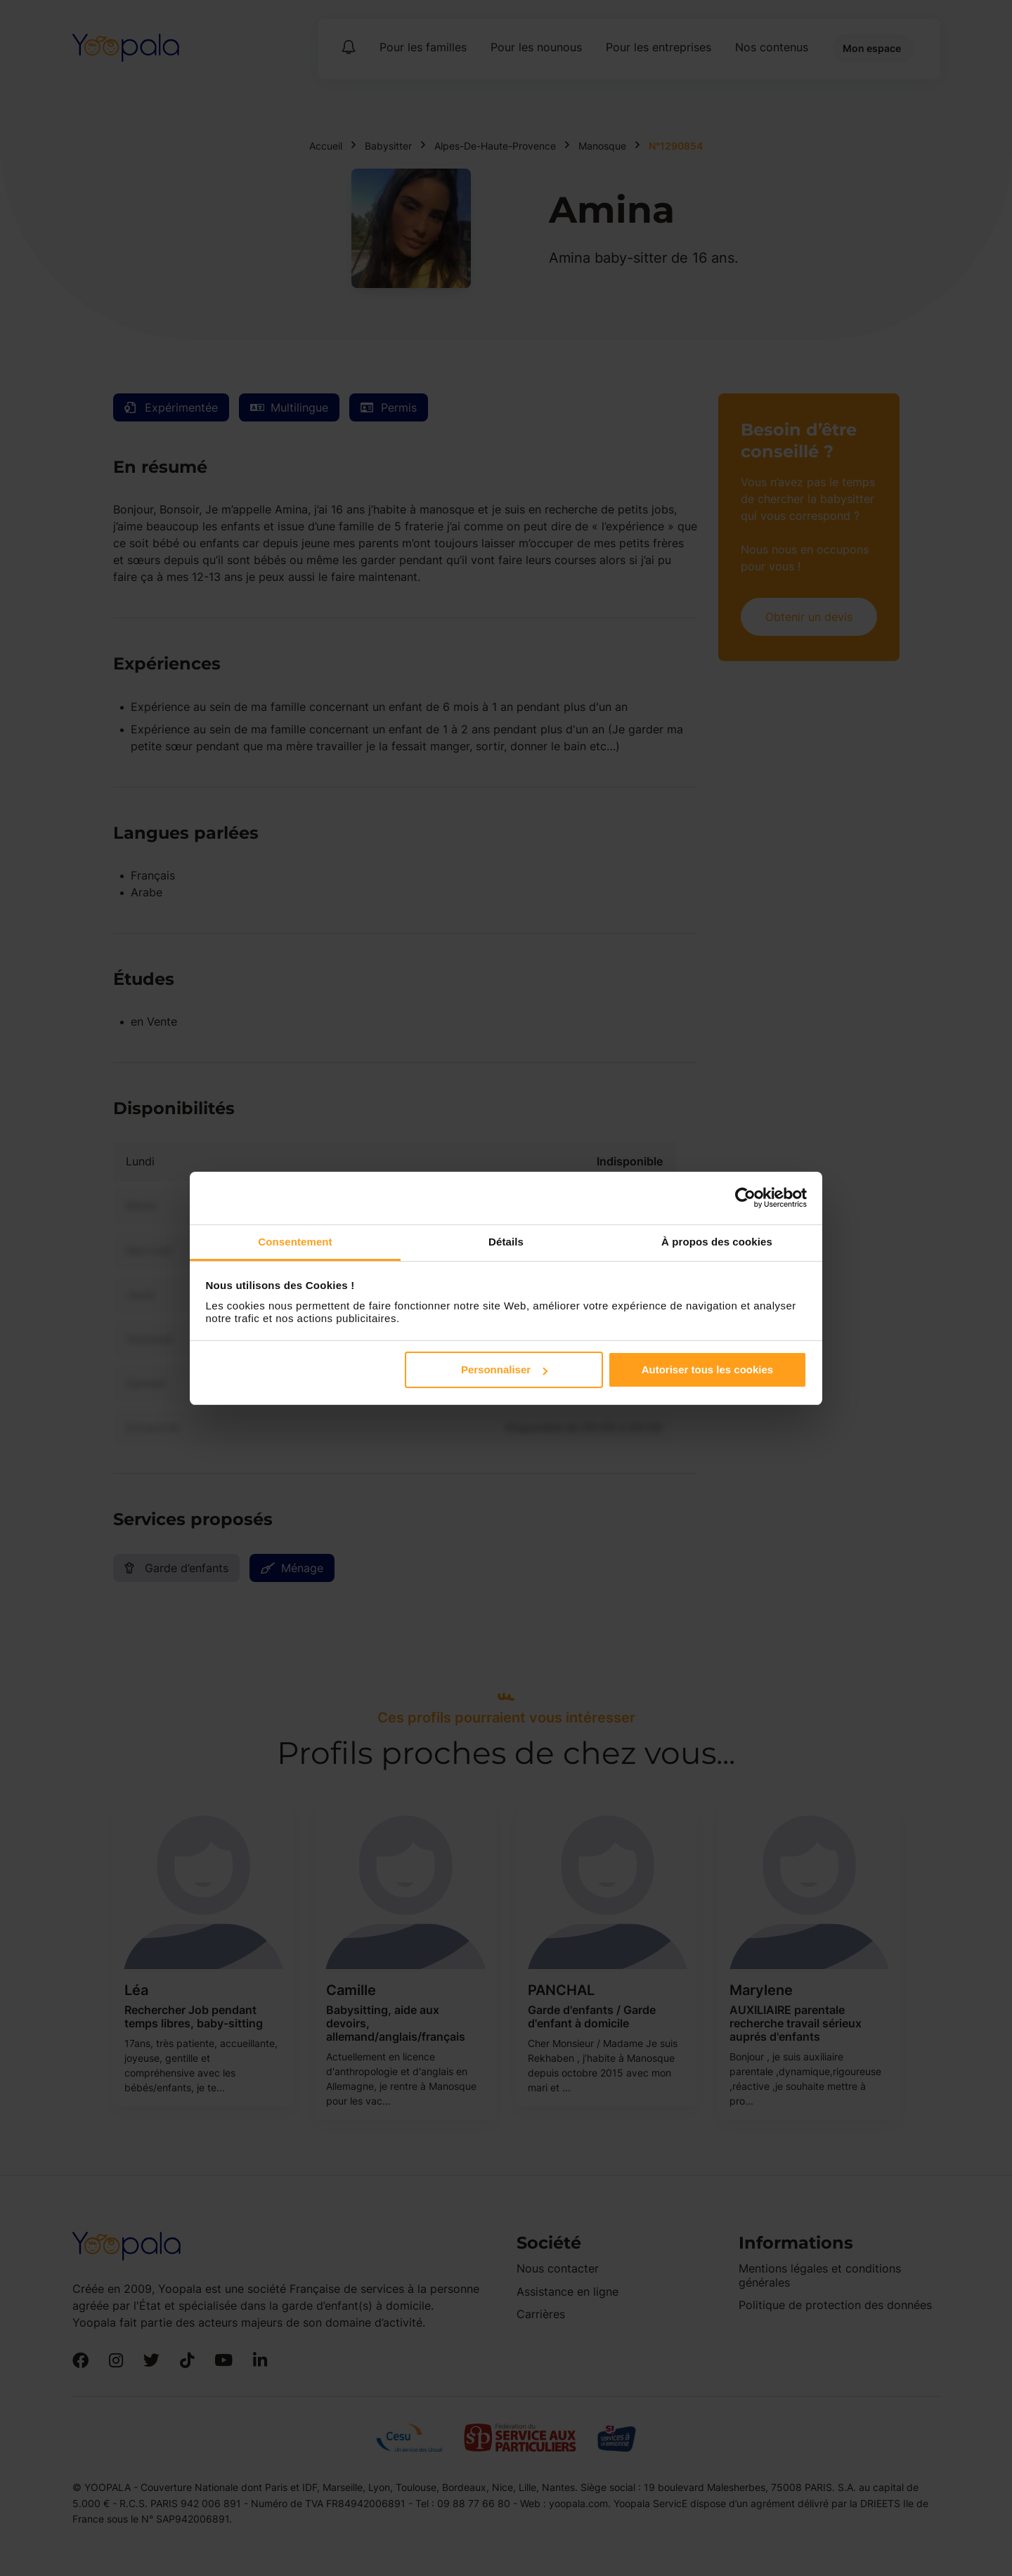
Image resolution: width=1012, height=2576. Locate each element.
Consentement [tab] (295, 1242)
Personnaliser (504, 1369)
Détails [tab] (506, 1242)
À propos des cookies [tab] (716, 1242)
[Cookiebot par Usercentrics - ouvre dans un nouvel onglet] (745, 1197)
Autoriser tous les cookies (708, 1369)
